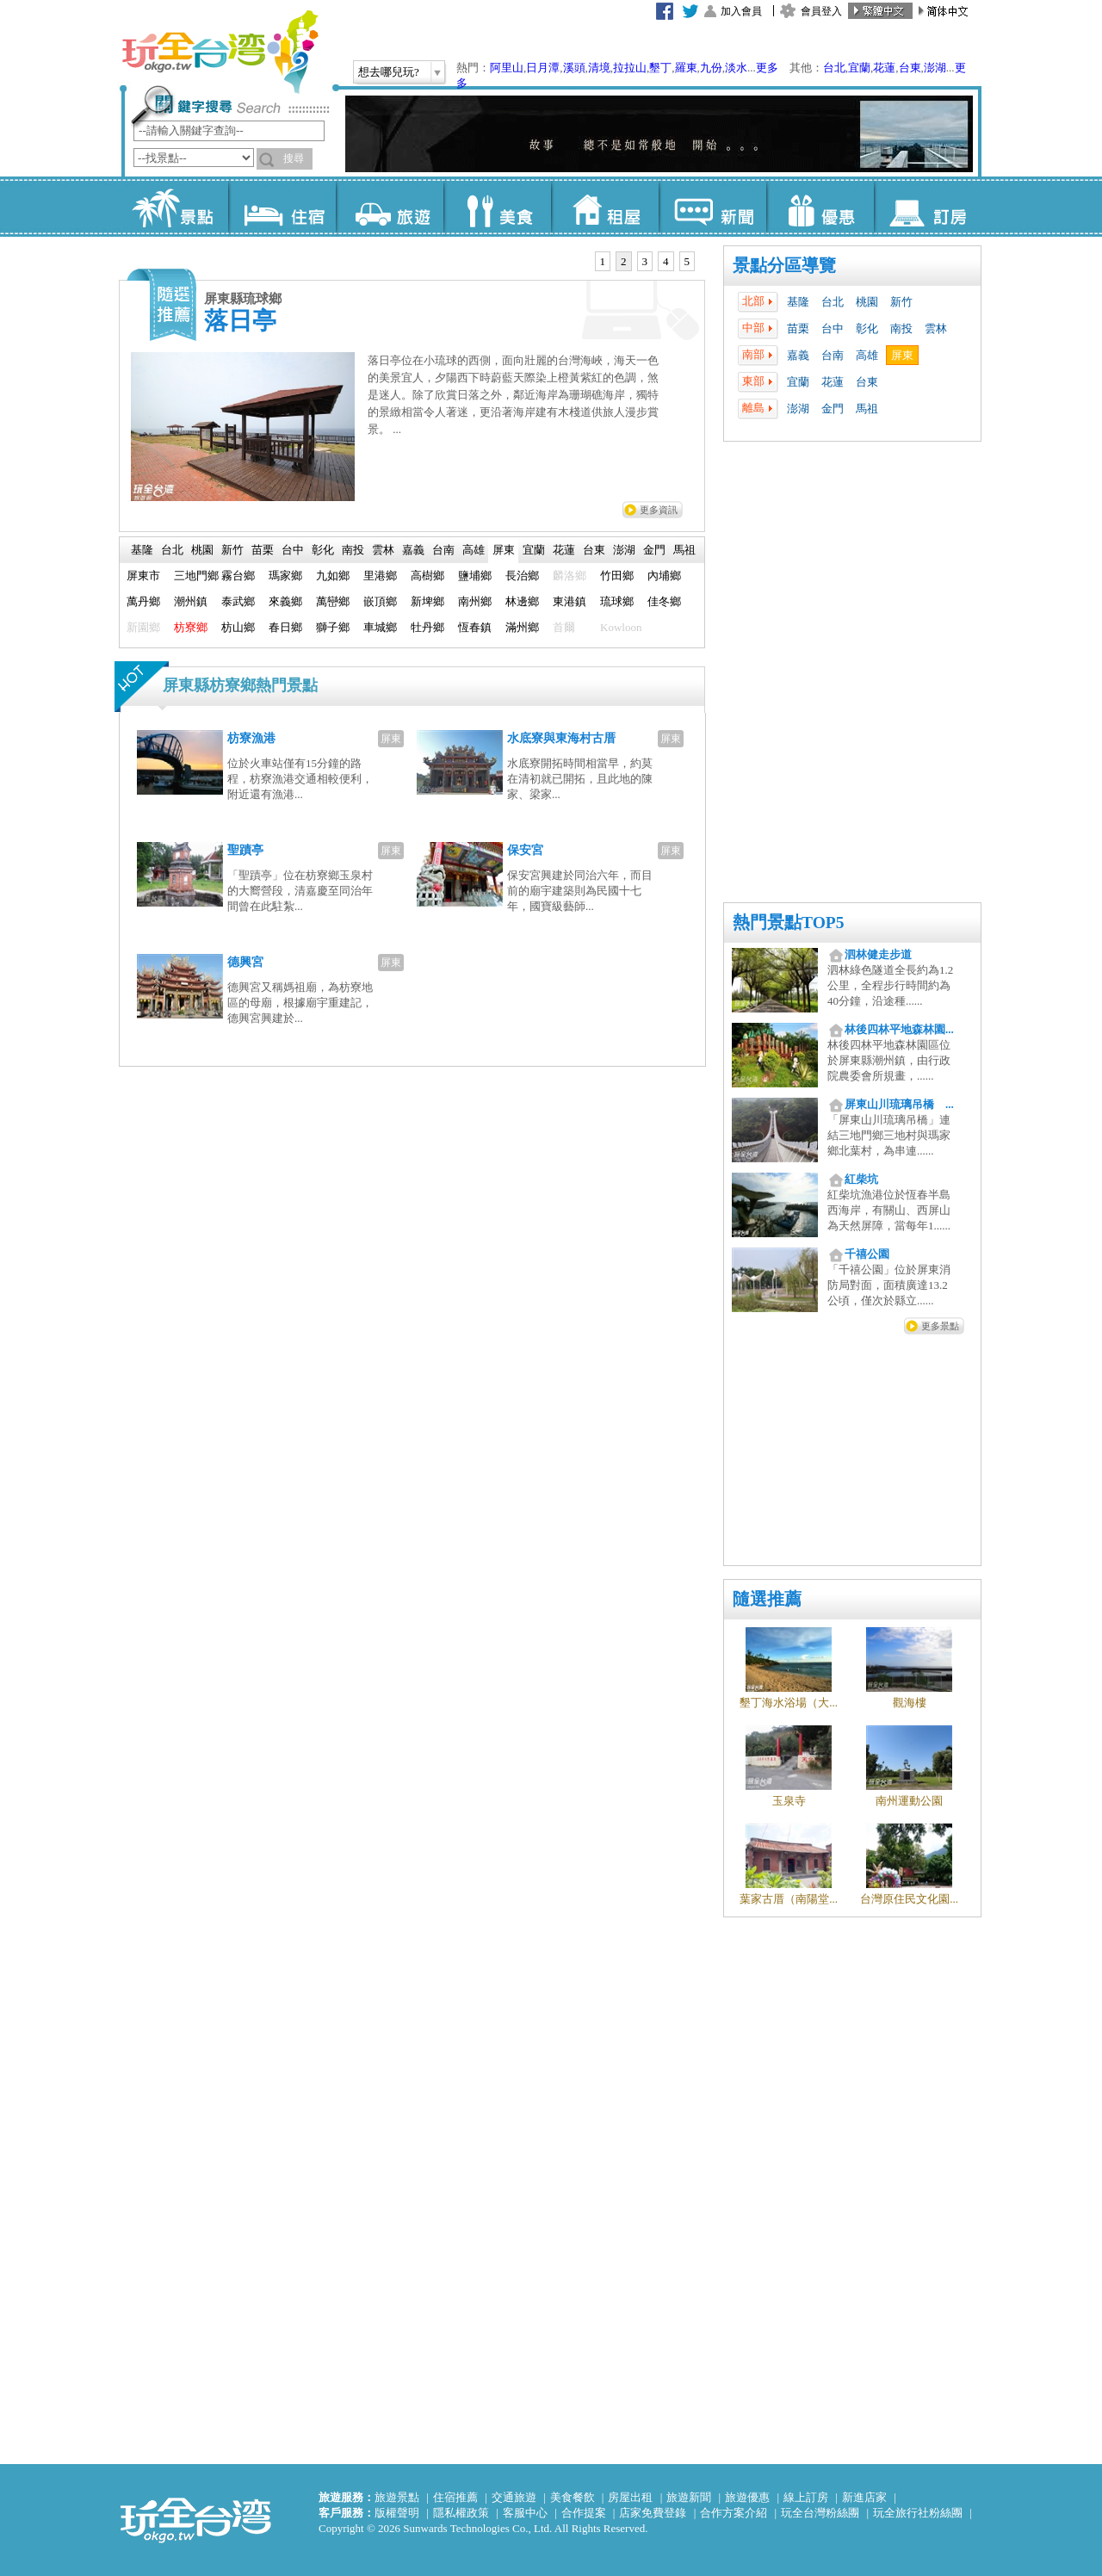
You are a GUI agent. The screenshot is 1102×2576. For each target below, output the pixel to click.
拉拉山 (630, 67)
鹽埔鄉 (475, 575)
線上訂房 (805, 2497)
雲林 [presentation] (383, 549)
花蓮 (884, 67)
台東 (910, 67)
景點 (174, 206)
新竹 (901, 301)
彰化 (867, 328)
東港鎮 (569, 601)
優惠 (820, 206)
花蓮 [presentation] (564, 549)
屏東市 (143, 575)
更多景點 (940, 1326)
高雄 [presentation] (473, 549)
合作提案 (583, 2512)
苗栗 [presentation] (262, 549)
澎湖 (935, 67)
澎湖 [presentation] (624, 549)
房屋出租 (630, 2497)
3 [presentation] (645, 261)
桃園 (867, 301)
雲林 (936, 328)
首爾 (564, 627)
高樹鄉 (427, 575)
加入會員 (741, 11)
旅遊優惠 (747, 2497)
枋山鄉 (238, 627)
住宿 (282, 206)
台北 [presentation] (172, 549)
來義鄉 (285, 601)
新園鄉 (143, 627)
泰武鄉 (238, 601)
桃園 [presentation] (202, 549)
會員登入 (821, 11)
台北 (834, 67)
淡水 (736, 67)
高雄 (867, 355)
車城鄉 (380, 627)
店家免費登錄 (652, 2512)
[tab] (603, 261)
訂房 (927, 206)
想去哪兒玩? (388, 71)
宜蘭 (859, 67)
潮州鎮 (190, 601)
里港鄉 (380, 575)
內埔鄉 (664, 575)
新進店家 (864, 2497)
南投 (901, 328)
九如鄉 (333, 575)
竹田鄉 (617, 575)
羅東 (686, 67)
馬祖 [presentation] (684, 549)
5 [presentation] (687, 261)
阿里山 (506, 67)
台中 (832, 328)
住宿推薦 (455, 2497)
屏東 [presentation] (503, 549)
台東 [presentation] (594, 549)
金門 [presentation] (654, 549)
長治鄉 (522, 575)
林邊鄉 (522, 601)
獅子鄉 (333, 627)
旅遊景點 (397, 2497)
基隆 (798, 301)
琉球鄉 (617, 601)
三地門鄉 (196, 575)
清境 (599, 67)
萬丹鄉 (143, 601)
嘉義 (798, 355)
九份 (711, 67)
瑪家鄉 (285, 575)
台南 (832, 355)
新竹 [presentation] (232, 549)
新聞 (712, 206)
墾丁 (660, 67)
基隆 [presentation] (142, 549)
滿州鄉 (522, 627)
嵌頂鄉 (380, 601)
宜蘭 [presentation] (534, 549)
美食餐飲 (572, 2497)
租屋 (605, 206)
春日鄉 (285, 627)
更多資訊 (659, 510)
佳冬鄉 (664, 601)
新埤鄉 (427, 601)
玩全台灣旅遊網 (220, 51)
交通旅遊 (514, 2497)
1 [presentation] (603, 261)
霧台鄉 (238, 575)
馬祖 (867, 408)
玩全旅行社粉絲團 (918, 2512)
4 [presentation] (666, 261)
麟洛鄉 (569, 575)
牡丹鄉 (427, 627)
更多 (767, 67)
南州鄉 (475, 601)
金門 (832, 408)
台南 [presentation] (443, 549)
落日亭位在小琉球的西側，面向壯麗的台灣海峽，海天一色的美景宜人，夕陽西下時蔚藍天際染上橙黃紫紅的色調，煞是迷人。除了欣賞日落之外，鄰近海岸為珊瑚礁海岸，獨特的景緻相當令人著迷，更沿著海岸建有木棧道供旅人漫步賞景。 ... (513, 395)
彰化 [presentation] (323, 549)
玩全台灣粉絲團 (820, 2512)
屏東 (902, 355)
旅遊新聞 (688, 2497)
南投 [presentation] (353, 549)
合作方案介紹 (733, 2512)
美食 (497, 206)
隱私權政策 (461, 2512)
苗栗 (798, 328)
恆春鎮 (475, 627)
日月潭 (543, 67)
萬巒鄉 (333, 601)
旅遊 (389, 206)
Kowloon (620, 627)
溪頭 (574, 67)
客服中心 (525, 2512)
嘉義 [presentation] (413, 549)
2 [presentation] (624, 261)
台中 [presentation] (293, 549)
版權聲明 (397, 2512)
